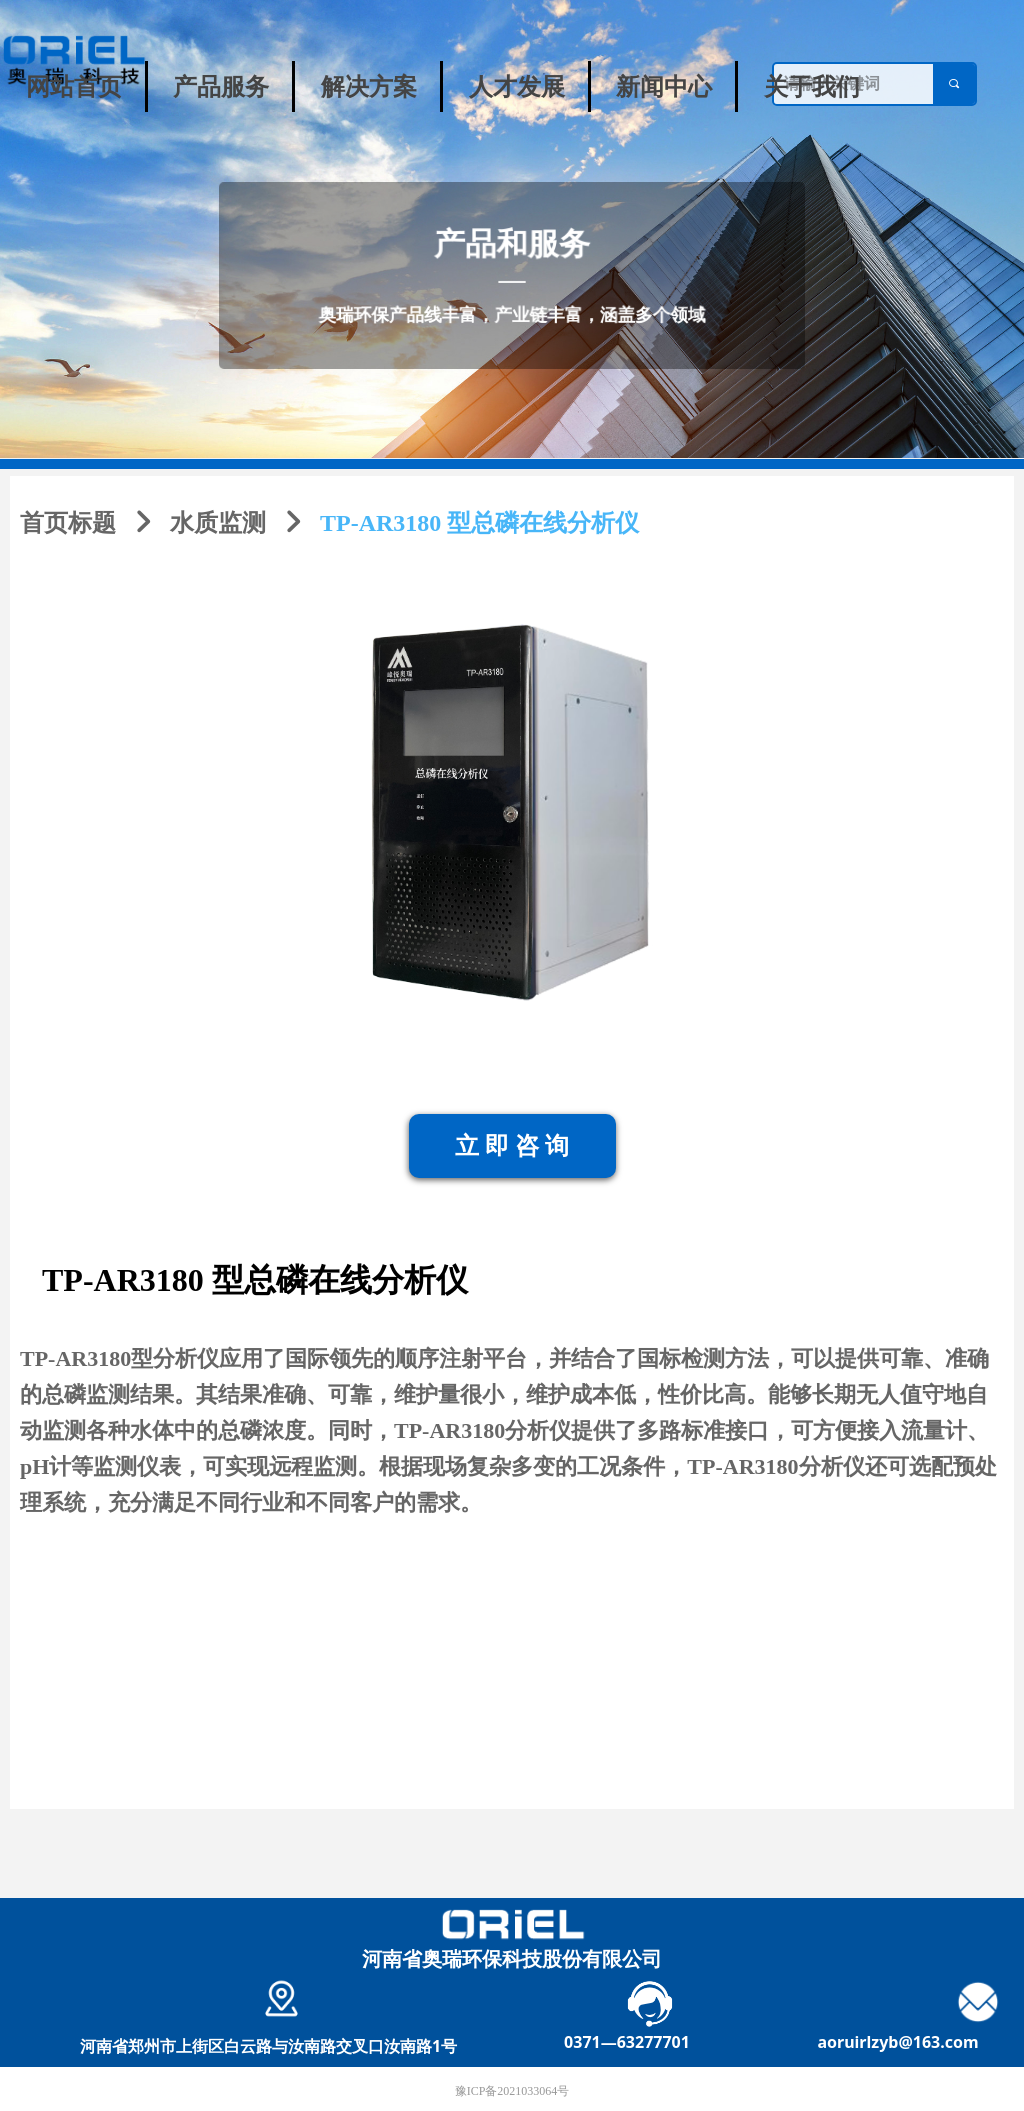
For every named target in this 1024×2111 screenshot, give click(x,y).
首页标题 (68, 523)
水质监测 (218, 523)
